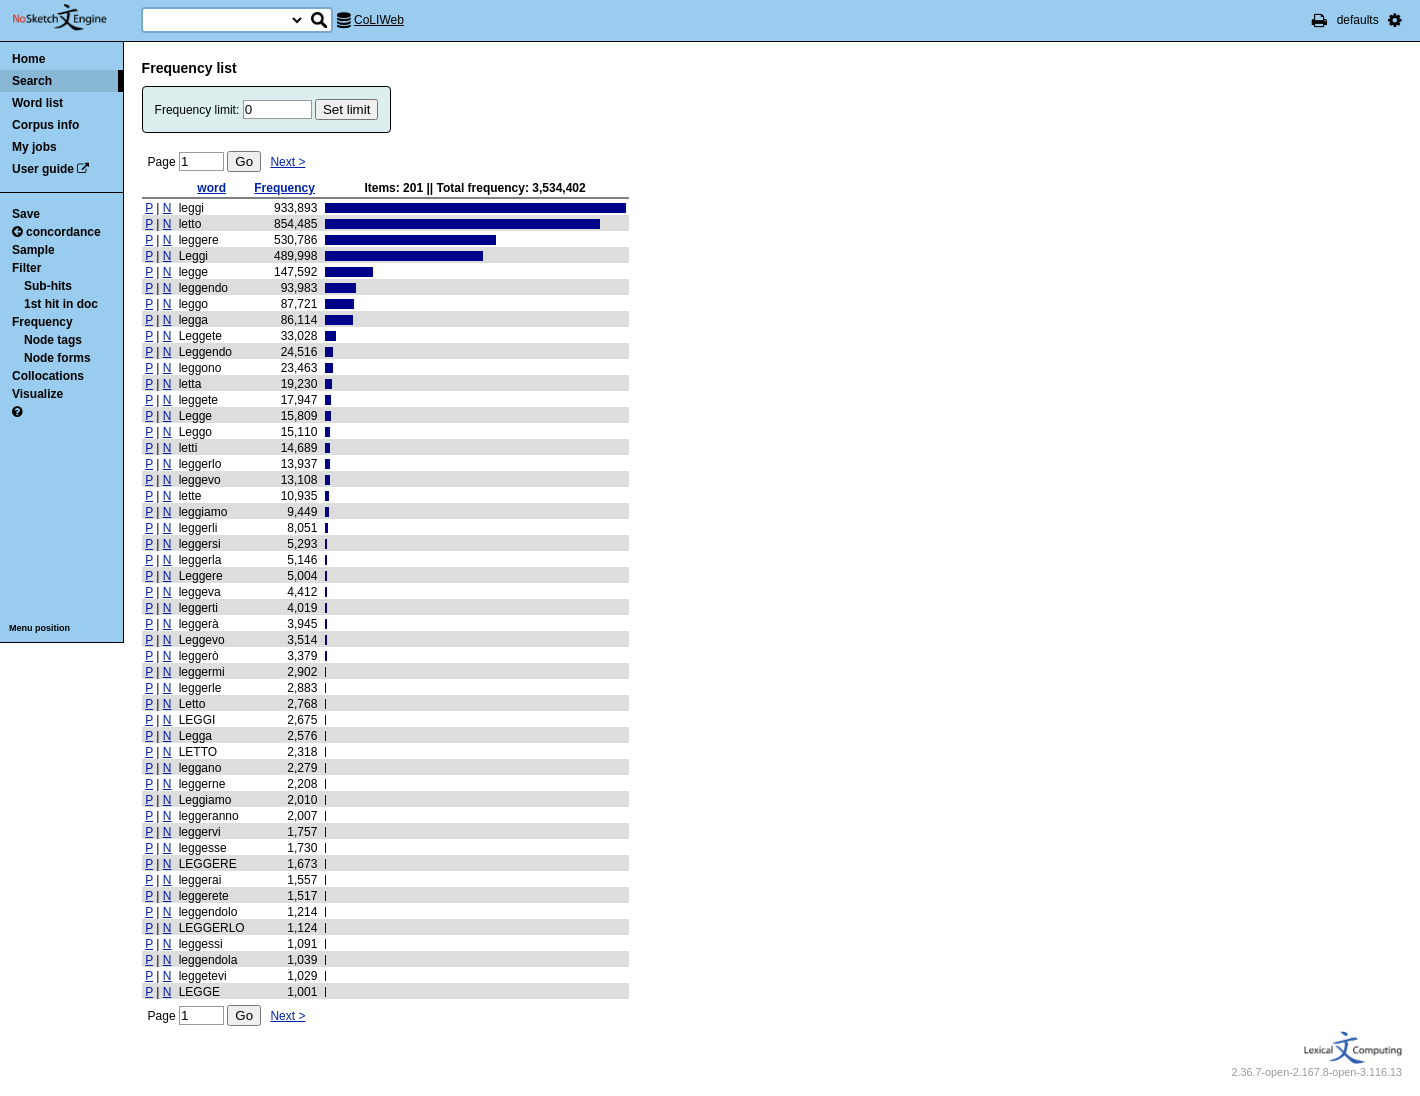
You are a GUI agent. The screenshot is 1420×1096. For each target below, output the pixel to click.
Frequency (42, 322)
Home (28, 59)
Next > (287, 162)
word (211, 188)
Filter (26, 268)
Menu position (39, 628)
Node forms (57, 358)
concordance (56, 232)
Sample (33, 250)
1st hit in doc (61, 304)
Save (26, 214)
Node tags (53, 340)
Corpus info (45, 125)
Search (32, 81)
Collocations (48, 376)
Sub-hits (48, 286)
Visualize (37, 394)
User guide (43, 169)
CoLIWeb (379, 20)
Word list (37, 103)
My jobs (34, 147)
